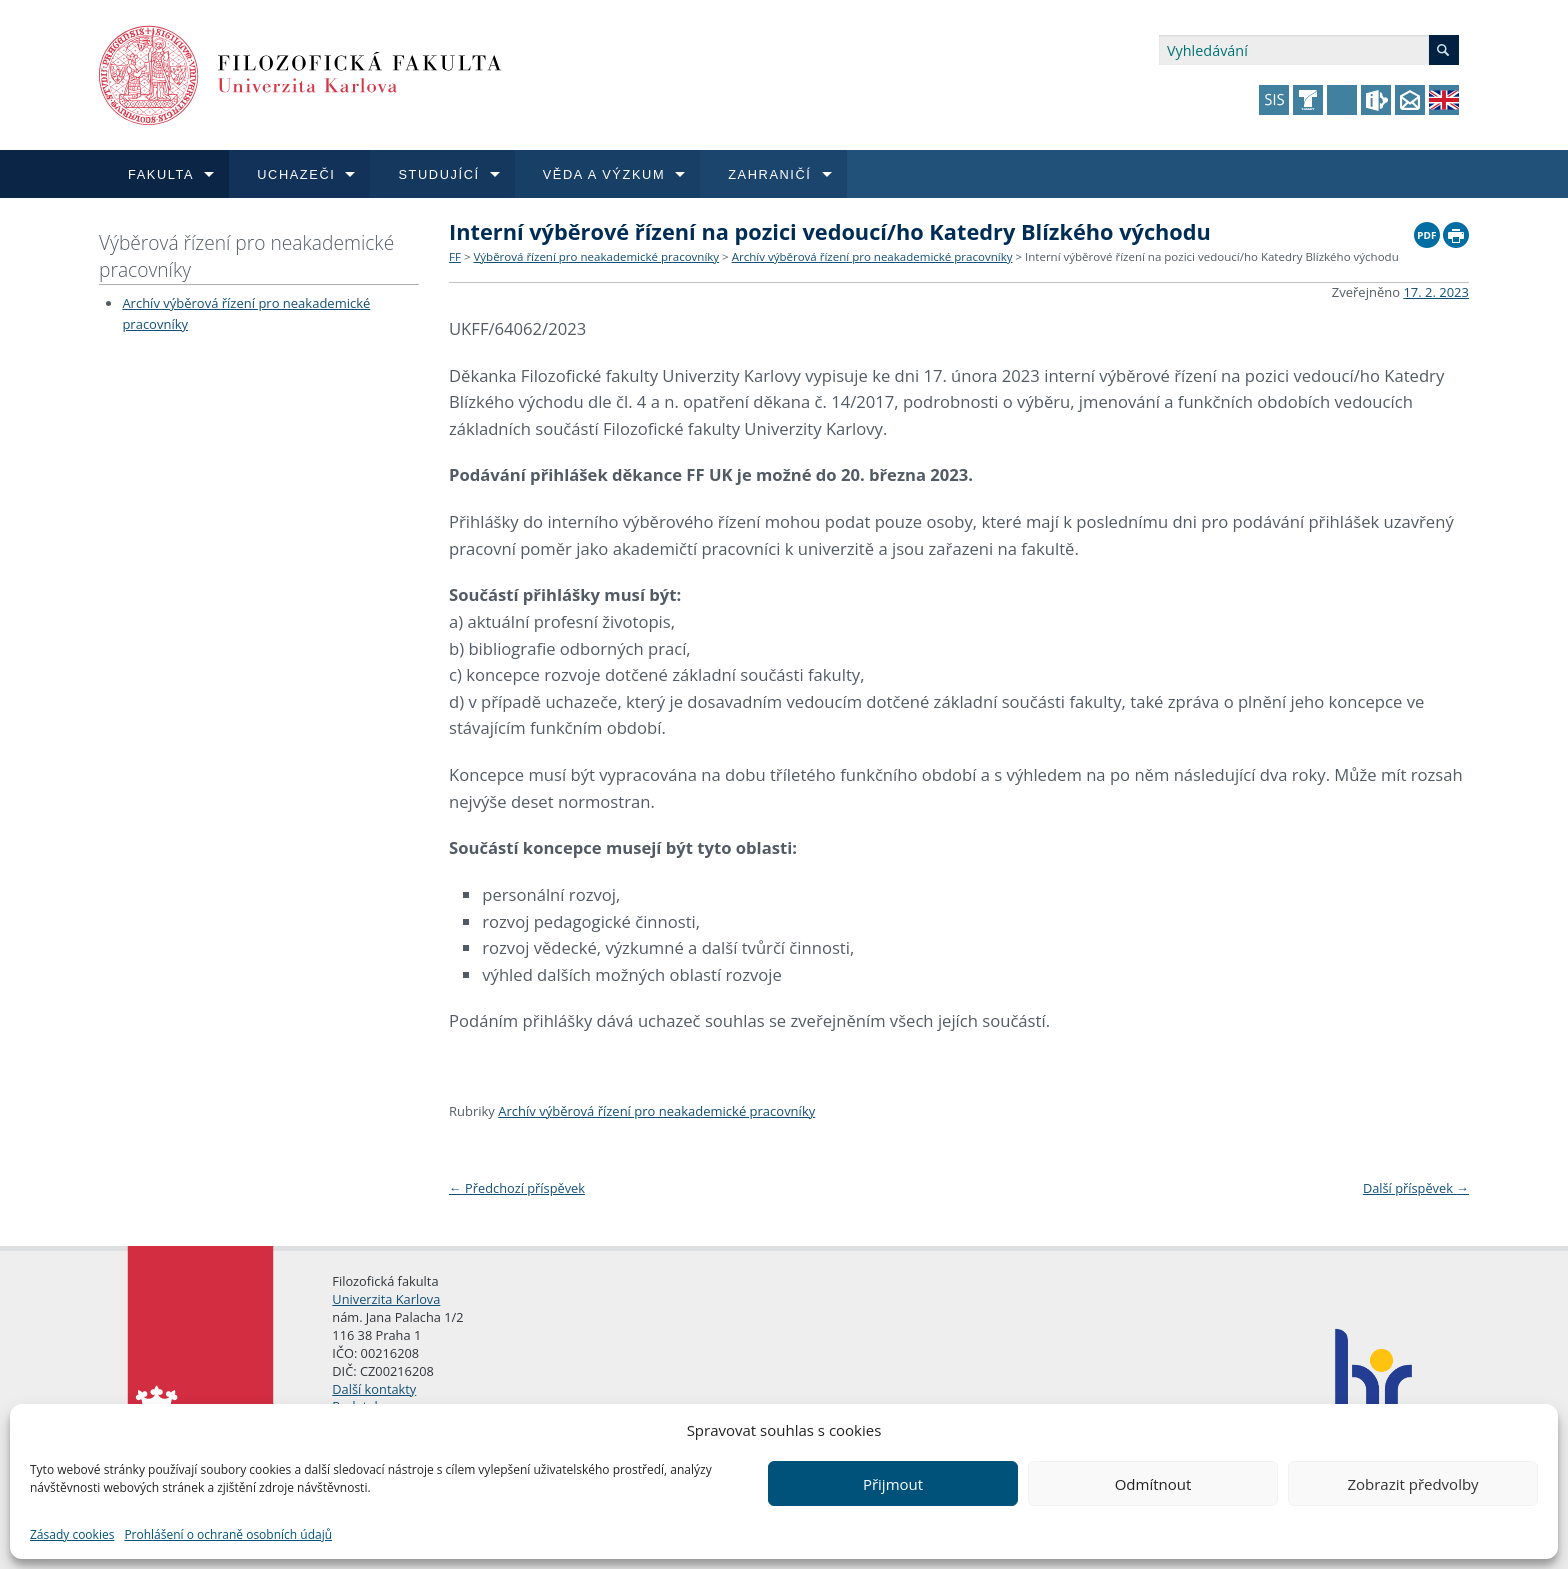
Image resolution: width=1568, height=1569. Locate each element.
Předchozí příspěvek (517, 1188)
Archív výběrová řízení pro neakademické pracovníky (872, 256)
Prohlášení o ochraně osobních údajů (228, 1534)
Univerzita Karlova (386, 1299)
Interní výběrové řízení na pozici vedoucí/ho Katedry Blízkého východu (1212, 256)
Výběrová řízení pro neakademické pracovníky (246, 256)
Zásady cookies (72, 1534)
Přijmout (893, 1484)
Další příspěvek (1416, 1188)
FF (455, 256)
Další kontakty (374, 1389)
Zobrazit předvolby (1412, 1484)
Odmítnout (1153, 1484)
